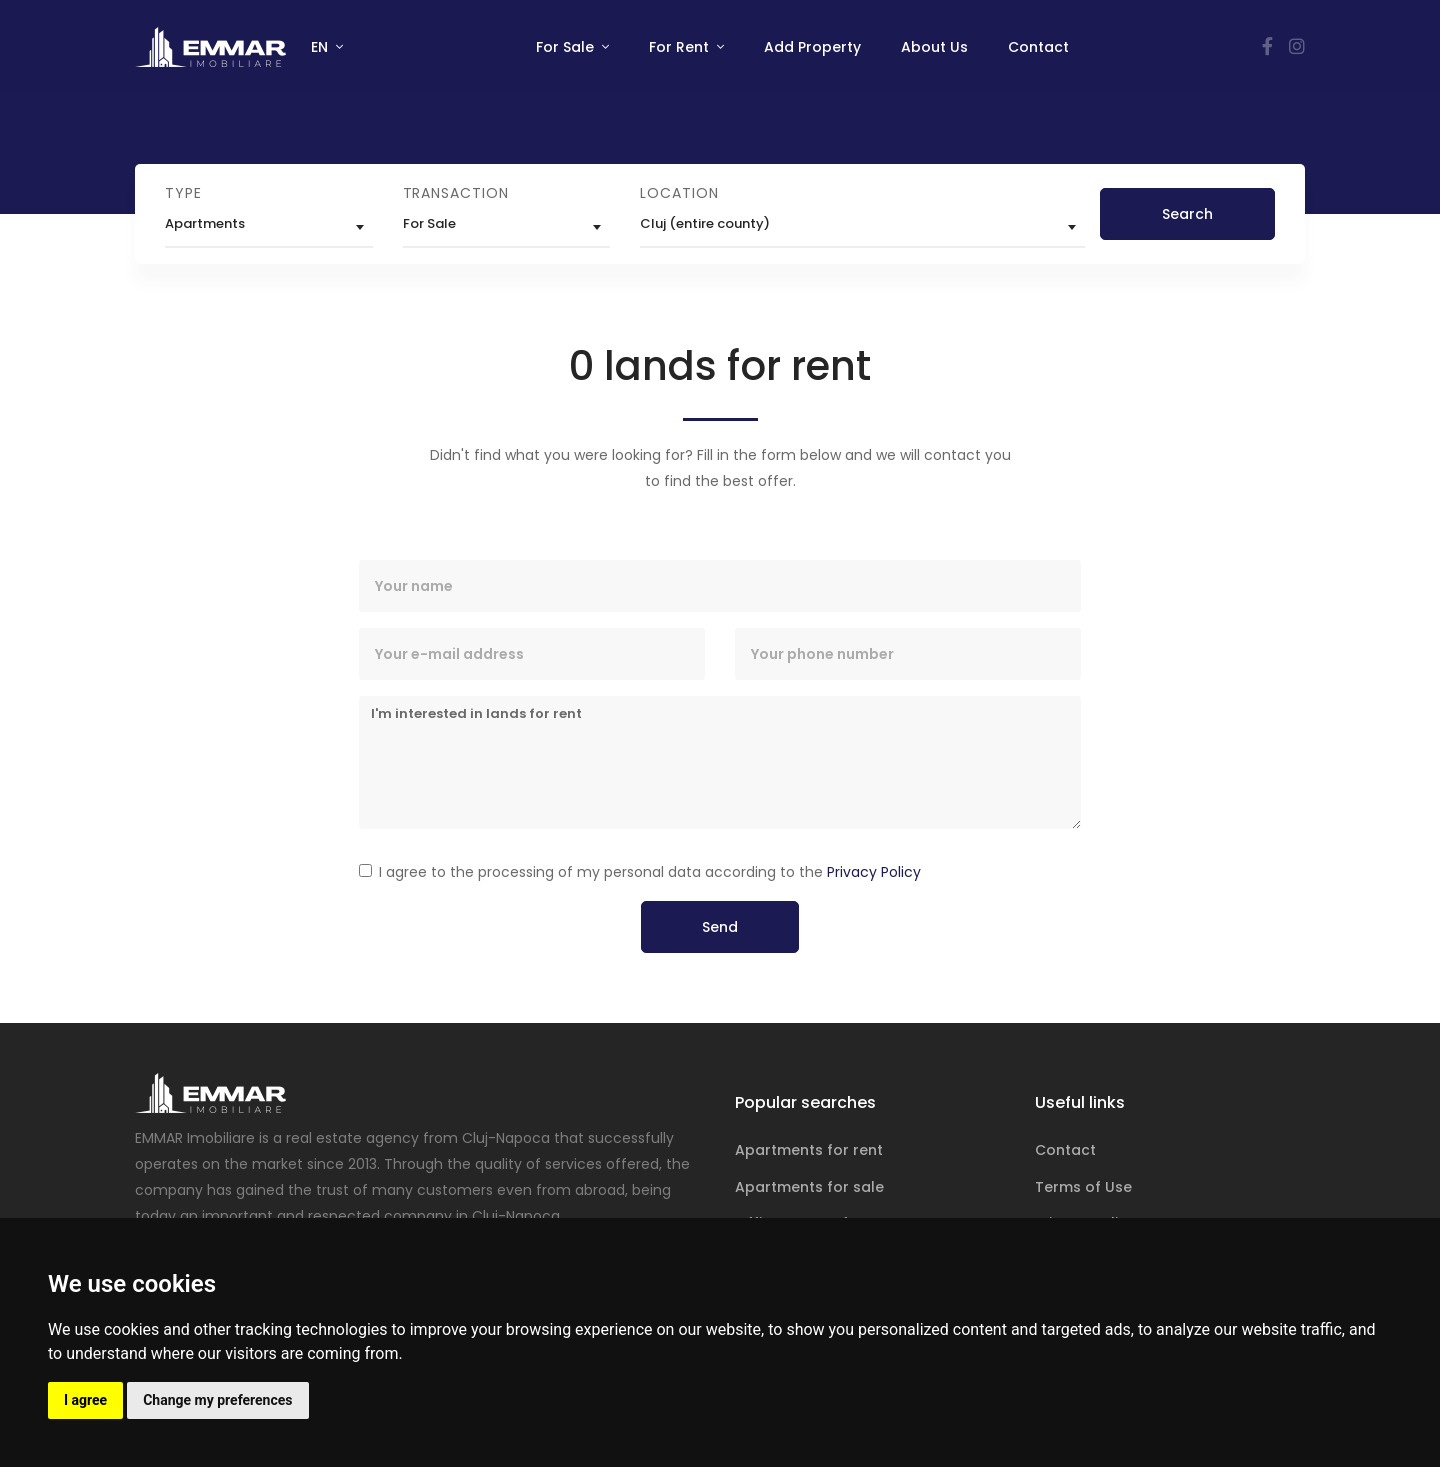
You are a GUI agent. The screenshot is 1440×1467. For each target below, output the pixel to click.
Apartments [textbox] (205, 223)
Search (1187, 214)
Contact (1038, 47)
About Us (934, 47)
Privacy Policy (874, 872)
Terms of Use (1083, 1187)
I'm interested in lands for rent (720, 762)
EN (321, 47)
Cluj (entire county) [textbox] (705, 223)
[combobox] (269, 227)
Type (183, 193)
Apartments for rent (809, 1150)
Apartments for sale (809, 1187)
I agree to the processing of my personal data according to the (650, 872)
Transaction (456, 193)
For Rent (681, 47)
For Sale (567, 47)
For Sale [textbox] (429, 223)
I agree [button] (85, 1400)
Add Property (812, 47)
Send (720, 927)
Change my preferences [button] (217, 1400)
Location (679, 193)
